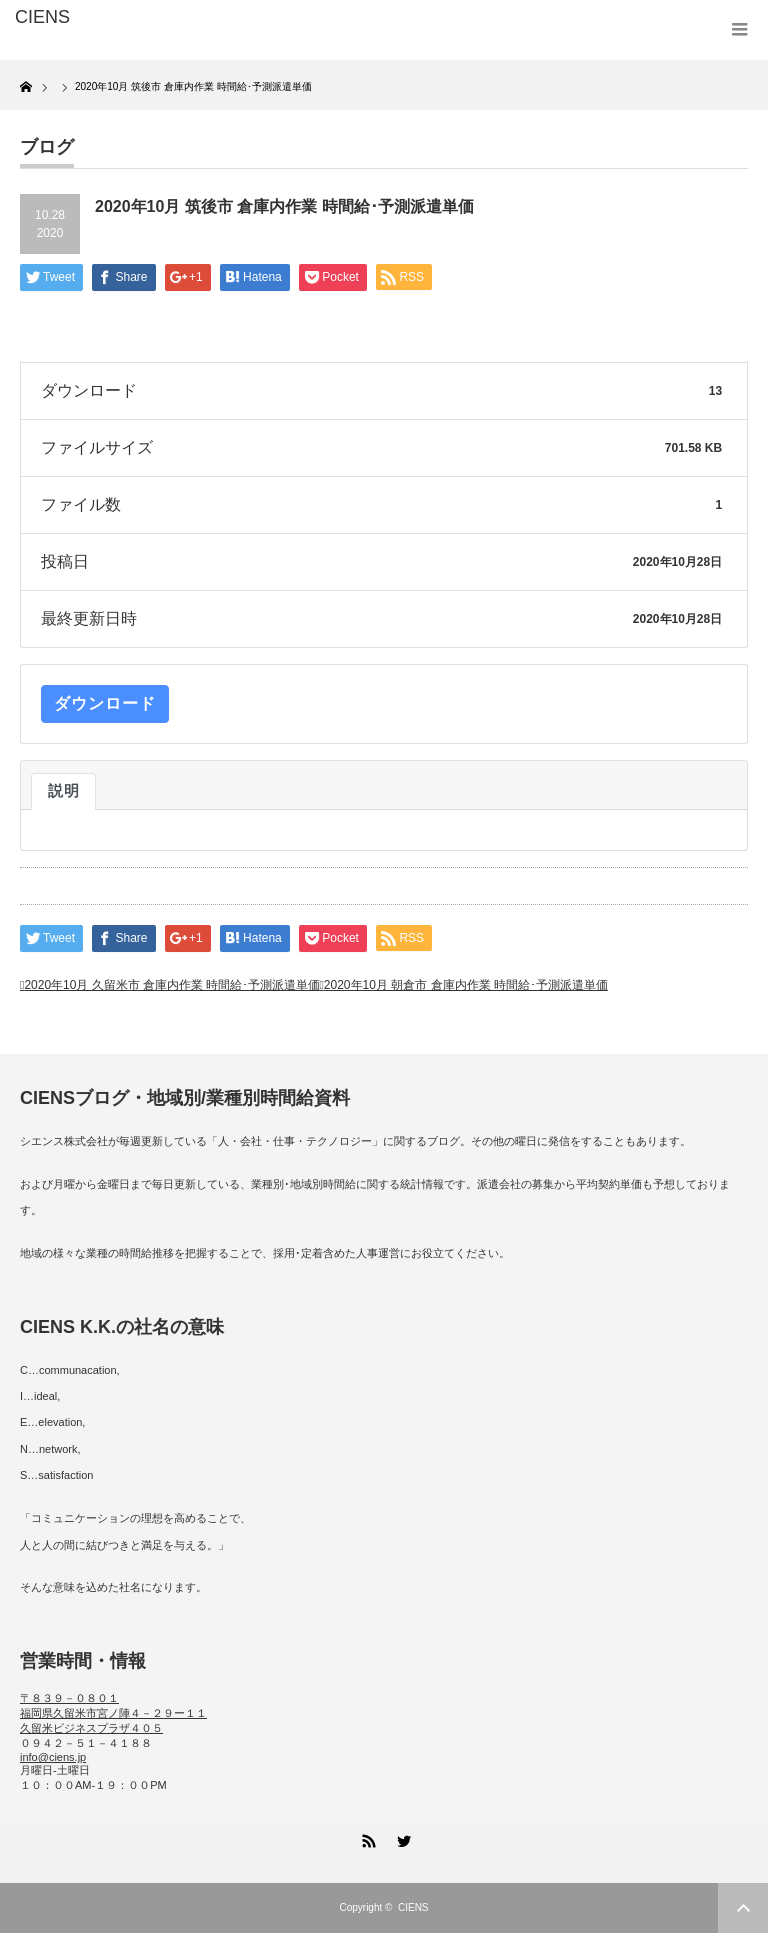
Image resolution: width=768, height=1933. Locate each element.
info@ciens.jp (53, 1757)
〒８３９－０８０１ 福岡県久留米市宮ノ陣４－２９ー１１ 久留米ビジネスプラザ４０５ (113, 1713)
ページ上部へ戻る (743, 1908)
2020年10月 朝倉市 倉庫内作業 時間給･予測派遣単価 (466, 985)
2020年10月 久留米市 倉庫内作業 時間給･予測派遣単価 (172, 985)
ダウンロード (105, 703)
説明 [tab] (63, 791)
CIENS (413, 1907)
